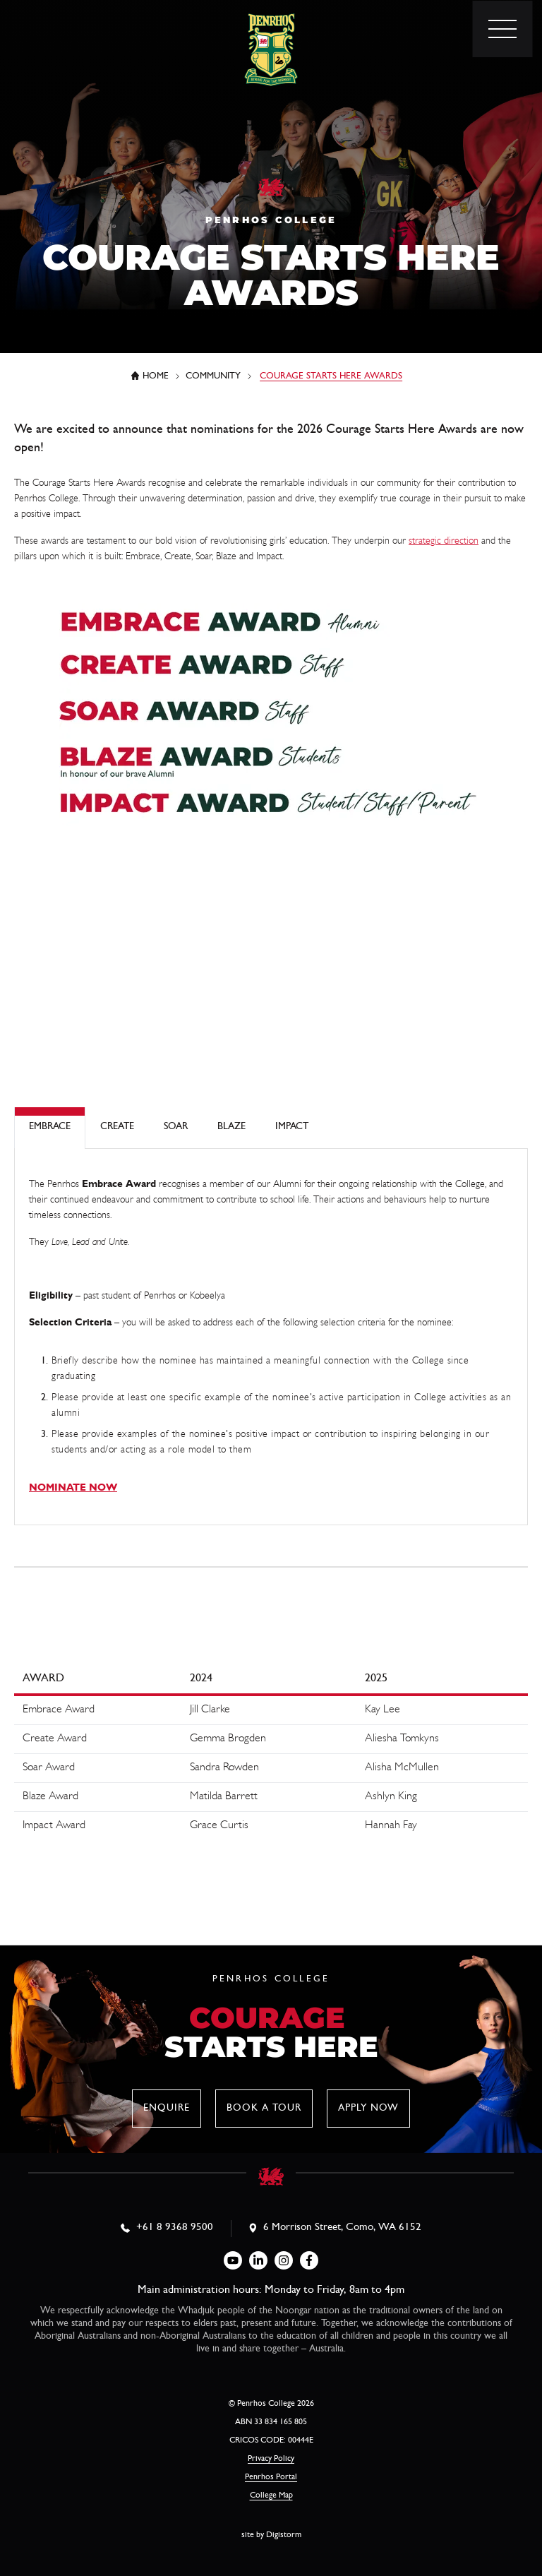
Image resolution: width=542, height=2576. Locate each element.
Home (156, 376)
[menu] (502, 29)
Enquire (166, 2108)
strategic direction (443, 542)
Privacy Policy (271, 2459)
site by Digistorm (271, 2536)
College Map (271, 2496)
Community (213, 376)
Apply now (368, 2108)
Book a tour (264, 2108)
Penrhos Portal (271, 2478)
